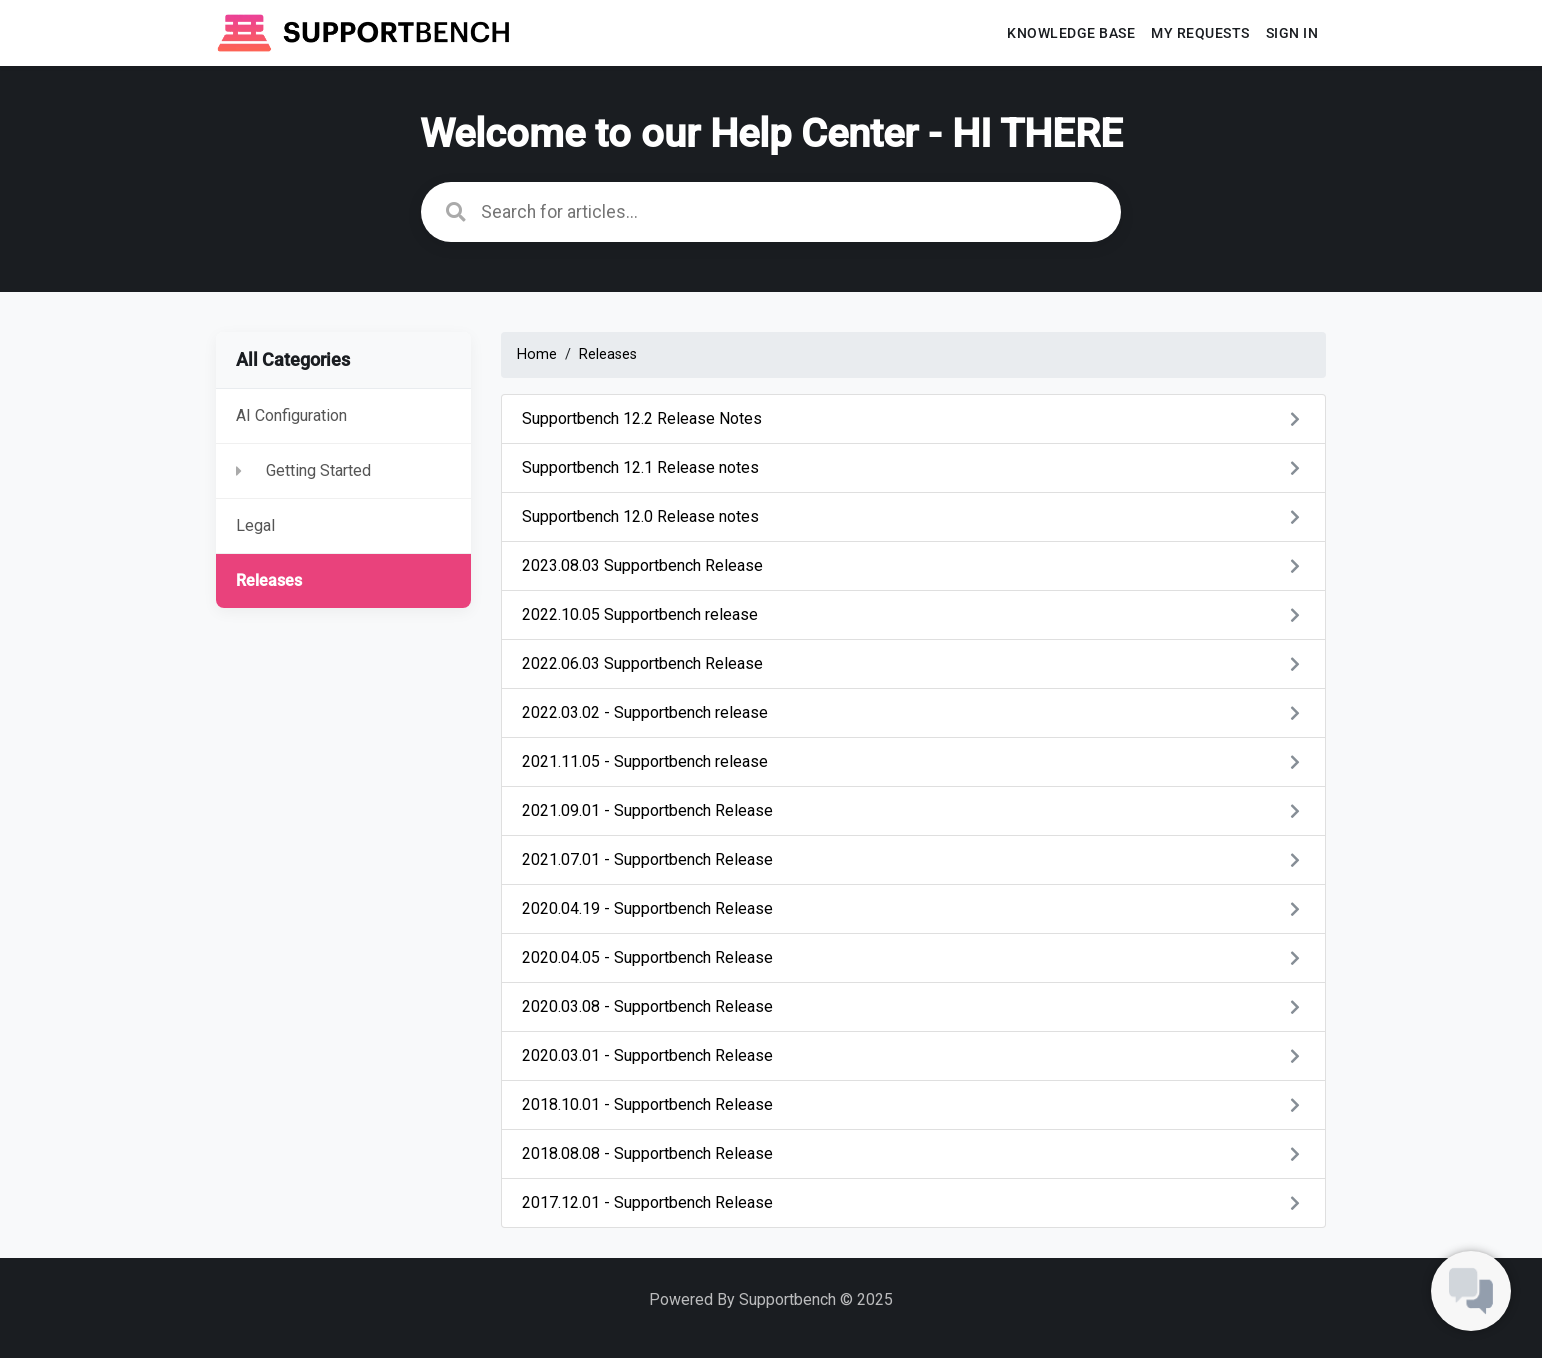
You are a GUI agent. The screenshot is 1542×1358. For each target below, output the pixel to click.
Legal (255, 525)
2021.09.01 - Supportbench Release (913, 810)
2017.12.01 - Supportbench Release (913, 1202)
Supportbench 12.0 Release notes (913, 516)
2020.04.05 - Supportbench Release (913, 957)
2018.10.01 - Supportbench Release (913, 1104)
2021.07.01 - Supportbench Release (913, 859)
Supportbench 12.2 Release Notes (913, 418)
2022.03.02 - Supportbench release (913, 712)
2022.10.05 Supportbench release (913, 614)
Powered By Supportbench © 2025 (771, 1299)
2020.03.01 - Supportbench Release (913, 1055)
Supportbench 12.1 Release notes (913, 467)
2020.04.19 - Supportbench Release (913, 908)
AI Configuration (291, 415)
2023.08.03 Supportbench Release (913, 565)
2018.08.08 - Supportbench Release (913, 1153)
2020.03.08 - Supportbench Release (913, 1006)
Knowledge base (1071, 33)
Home (537, 354)
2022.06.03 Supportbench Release (913, 663)
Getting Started (318, 470)
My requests (1200, 33)
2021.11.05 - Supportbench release (913, 761)
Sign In (1292, 33)
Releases (269, 580)
